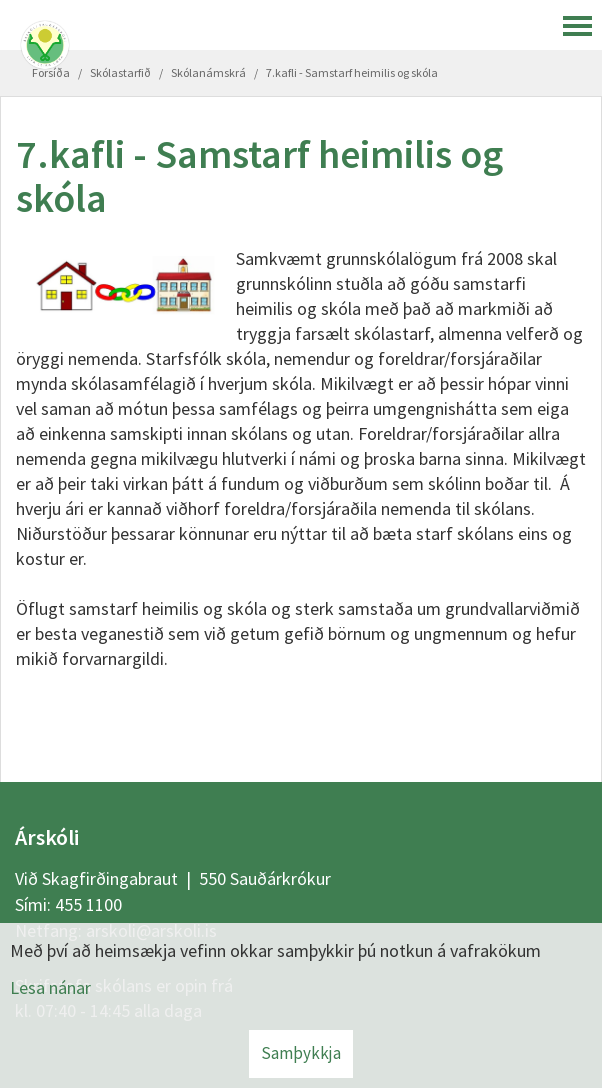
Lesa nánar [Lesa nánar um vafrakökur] (50, 987)
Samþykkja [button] (301, 1053)
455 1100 (88, 904)
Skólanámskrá (208, 72)
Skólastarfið (120, 72)
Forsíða (51, 72)
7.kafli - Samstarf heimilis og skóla (352, 72)
